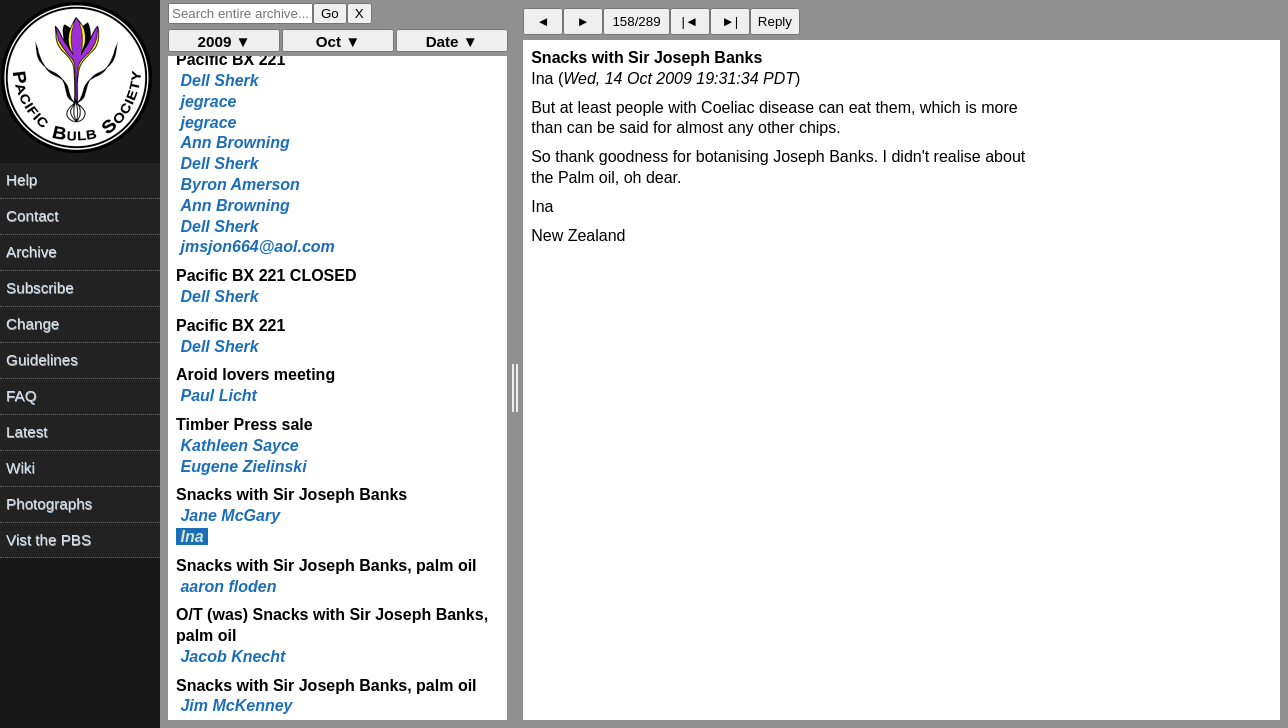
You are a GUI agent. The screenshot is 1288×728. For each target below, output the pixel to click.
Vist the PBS (48, 539)
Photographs (49, 503)
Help (21, 179)
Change (32, 323)
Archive (31, 251)
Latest (26, 431)
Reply (775, 21)
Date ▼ (452, 41)
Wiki (20, 467)
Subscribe (40, 287)
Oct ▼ (338, 41)
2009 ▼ (224, 41)
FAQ (21, 395)
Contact (32, 215)
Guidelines (42, 359)
